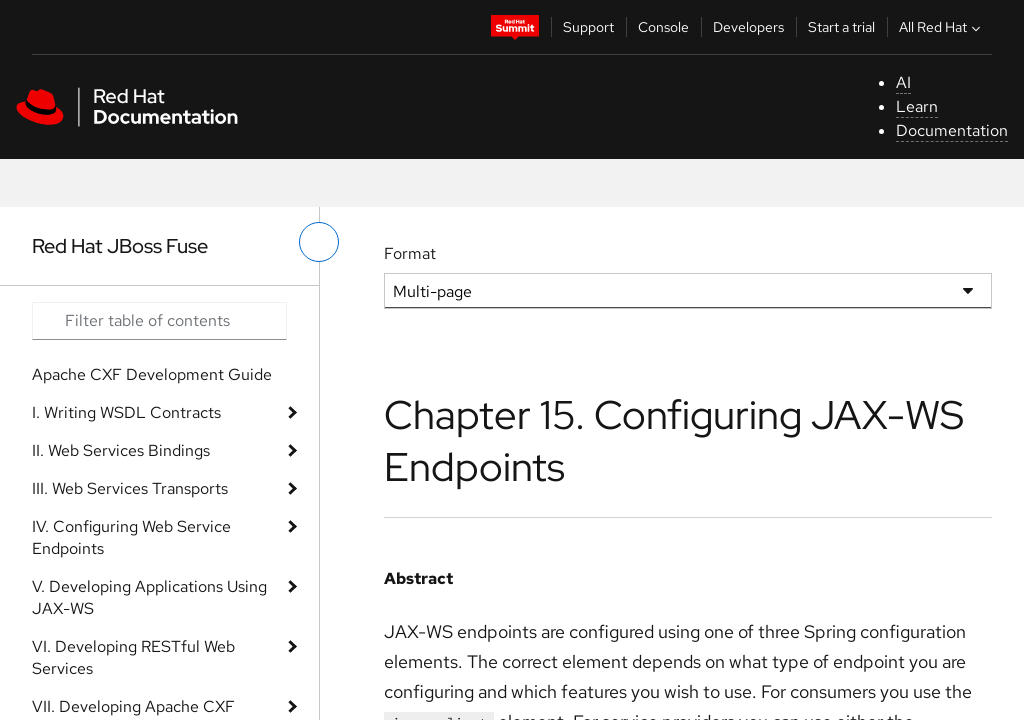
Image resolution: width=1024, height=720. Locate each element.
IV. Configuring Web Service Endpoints (131, 537)
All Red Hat (942, 27)
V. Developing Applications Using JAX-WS (149, 597)
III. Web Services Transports (130, 488)
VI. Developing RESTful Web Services (133, 657)
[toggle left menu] (319, 242)
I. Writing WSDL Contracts (126, 412)
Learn (917, 106)
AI (903, 82)
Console (663, 27)
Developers (748, 27)
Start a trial (841, 27)
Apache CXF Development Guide (152, 374)
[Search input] (159, 321)
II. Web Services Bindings (121, 450)
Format (410, 253)
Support (588, 27)
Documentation (952, 130)
